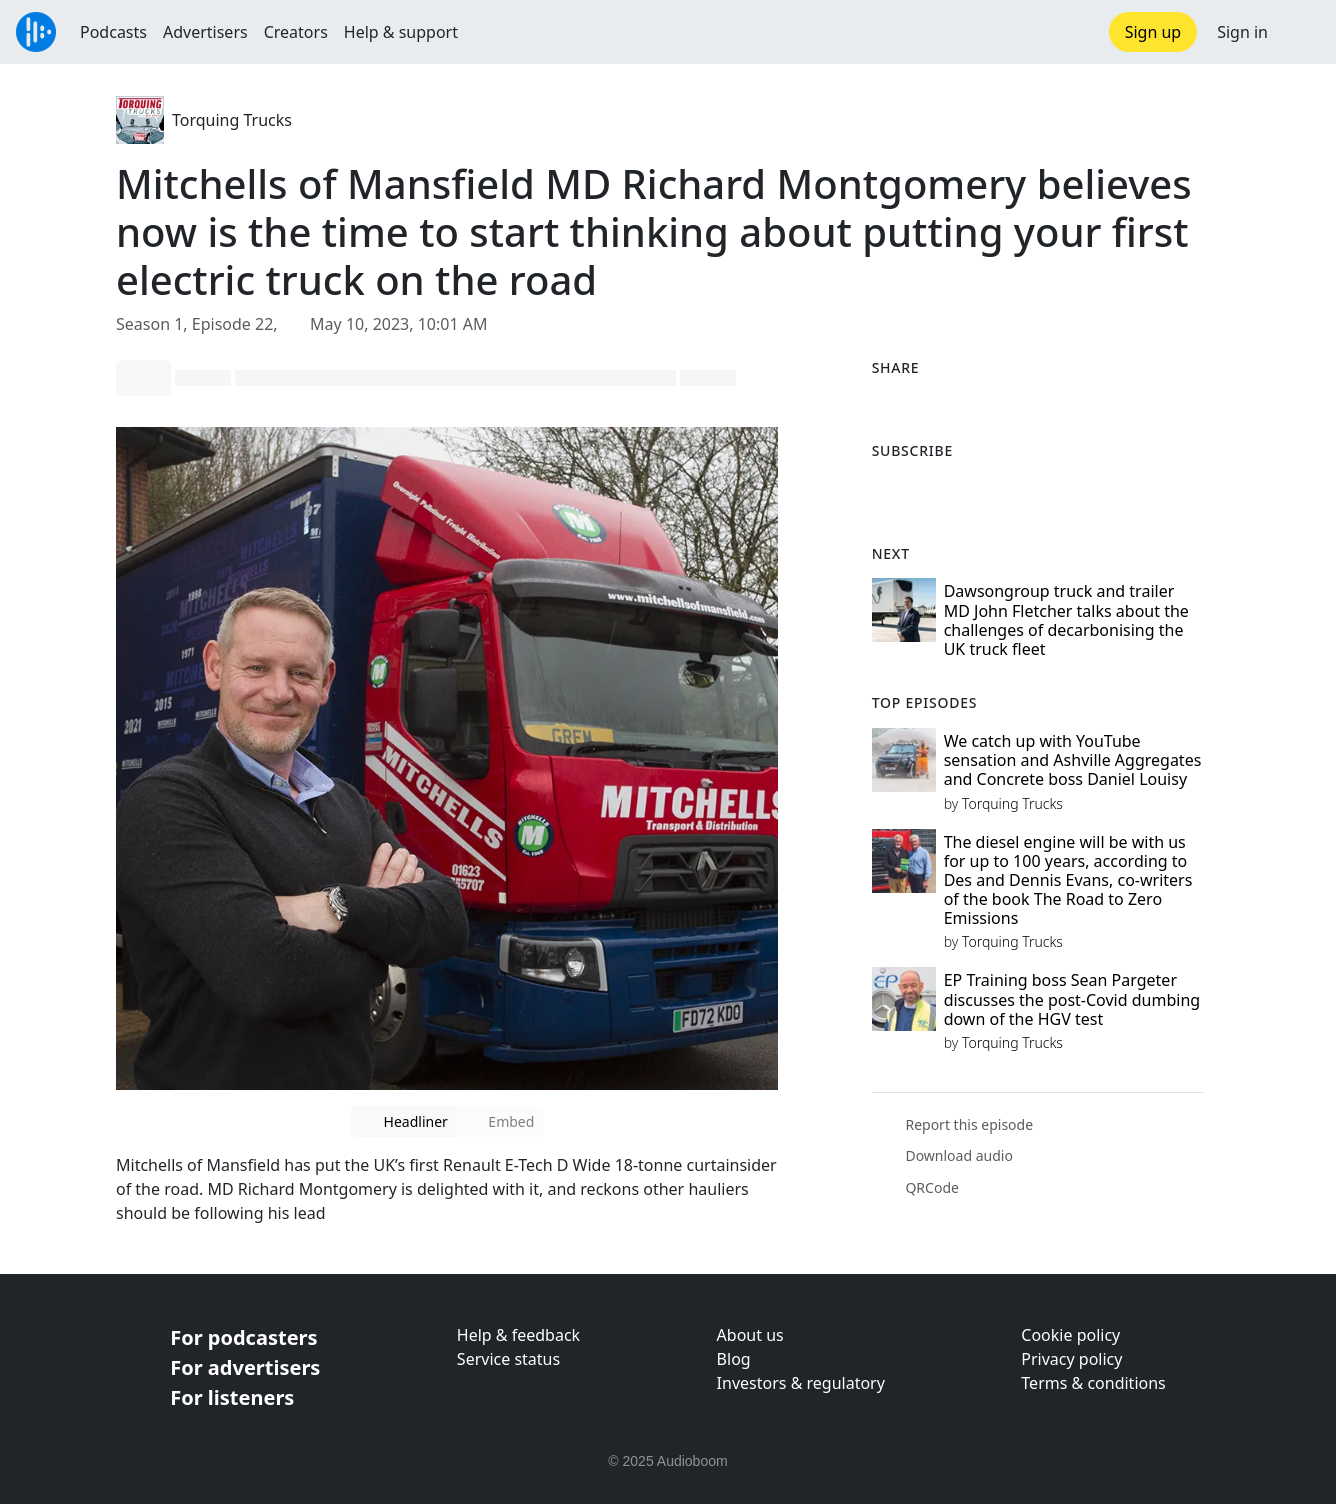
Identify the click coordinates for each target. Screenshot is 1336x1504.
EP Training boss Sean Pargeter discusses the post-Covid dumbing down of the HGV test (1072, 999)
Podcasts (113, 32)
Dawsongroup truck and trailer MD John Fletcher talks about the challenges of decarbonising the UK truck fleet (1066, 620)
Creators (296, 32)
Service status (508, 1359)
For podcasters (243, 1337)
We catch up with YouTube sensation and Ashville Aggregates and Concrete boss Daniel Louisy (1073, 760)
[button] (1302, 32)
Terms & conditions (1093, 1383)
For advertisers (245, 1367)
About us (750, 1335)
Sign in (1242, 32)
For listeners (232, 1397)
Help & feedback (518, 1335)
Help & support (401, 32)
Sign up (1153, 32)
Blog (734, 1359)
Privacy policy (1071, 1359)
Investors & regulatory (801, 1383)
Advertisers (205, 32)
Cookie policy (1070, 1335)
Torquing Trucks (232, 120)
